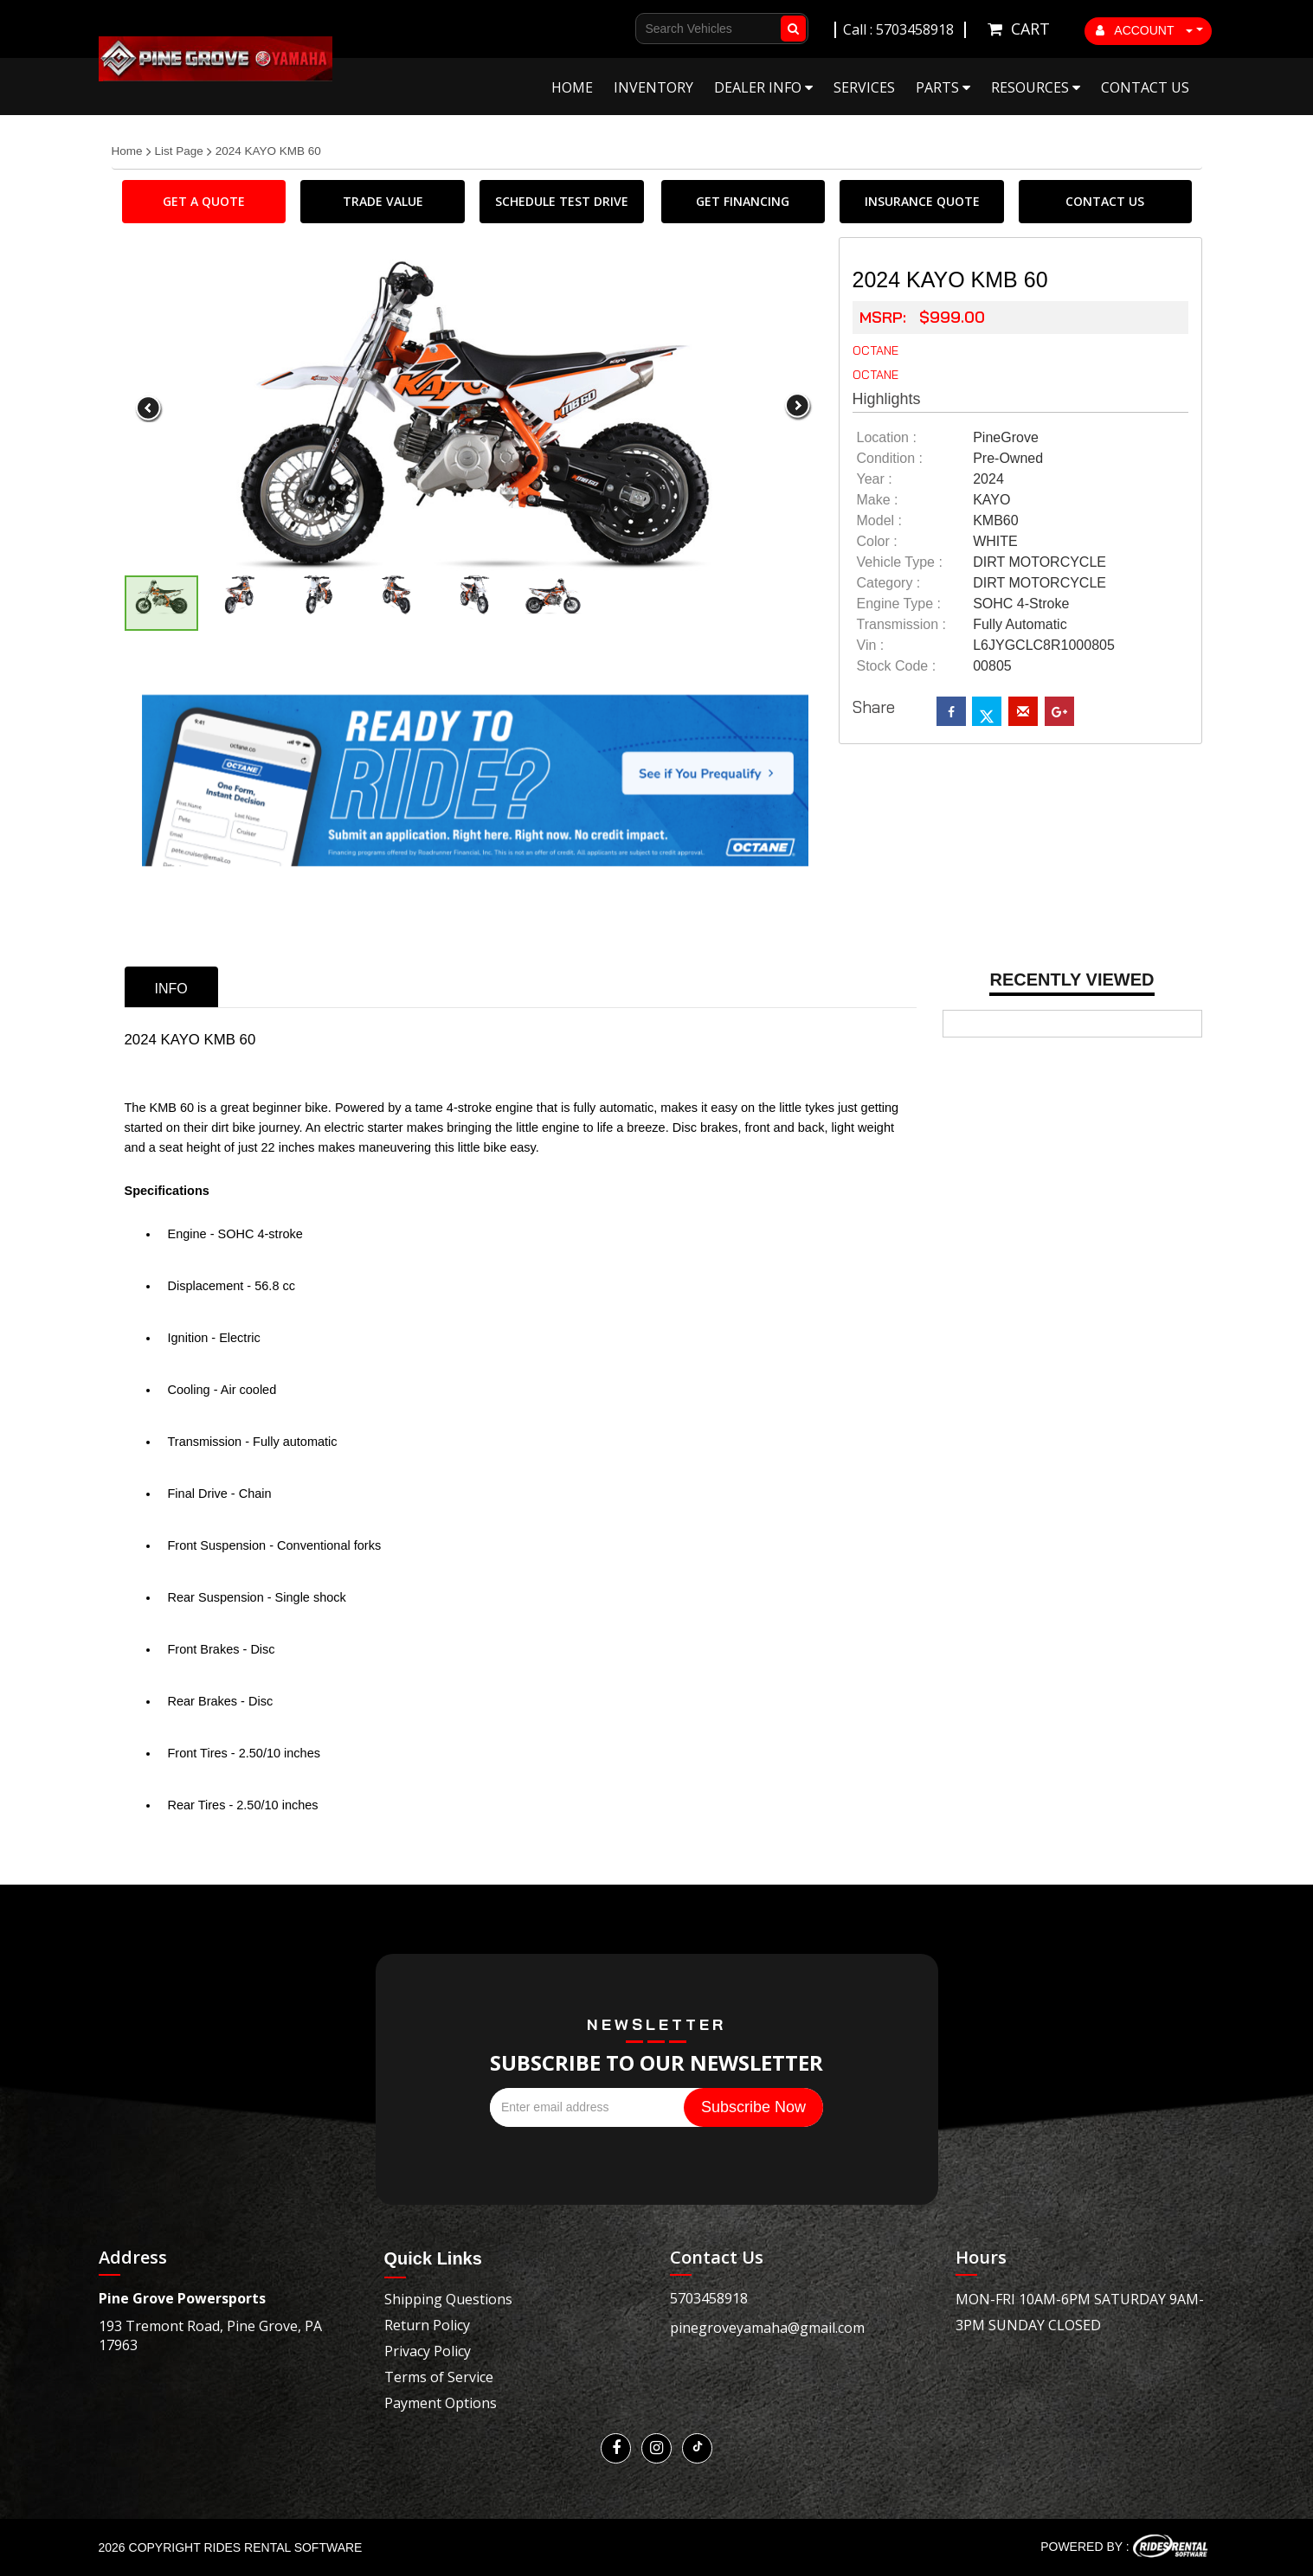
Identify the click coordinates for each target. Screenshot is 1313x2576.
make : (877, 499)
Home (572, 87)
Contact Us (1145, 87)
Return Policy (427, 2325)
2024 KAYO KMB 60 (268, 151)
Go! (790, 28)
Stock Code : (896, 665)
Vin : (871, 645)
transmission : (901, 624)
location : (887, 437)
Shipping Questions (448, 2299)
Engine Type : (899, 603)
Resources (1035, 87)
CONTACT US (1104, 201)
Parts (943, 87)
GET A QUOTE (204, 201)
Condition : (890, 458)
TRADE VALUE (383, 201)
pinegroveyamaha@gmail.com (767, 2327)
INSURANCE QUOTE (922, 201)
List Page (179, 151)
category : (889, 582)
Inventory (653, 87)
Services (864, 87)
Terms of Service (438, 2377)
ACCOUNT (1144, 30)
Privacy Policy (427, 2351)
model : (879, 520)
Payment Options (440, 2403)
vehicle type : (900, 562)
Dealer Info (763, 87)
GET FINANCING (742, 201)
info (171, 988)
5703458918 (709, 2298)
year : (874, 479)
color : (877, 541)
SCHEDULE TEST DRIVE (561, 201)
